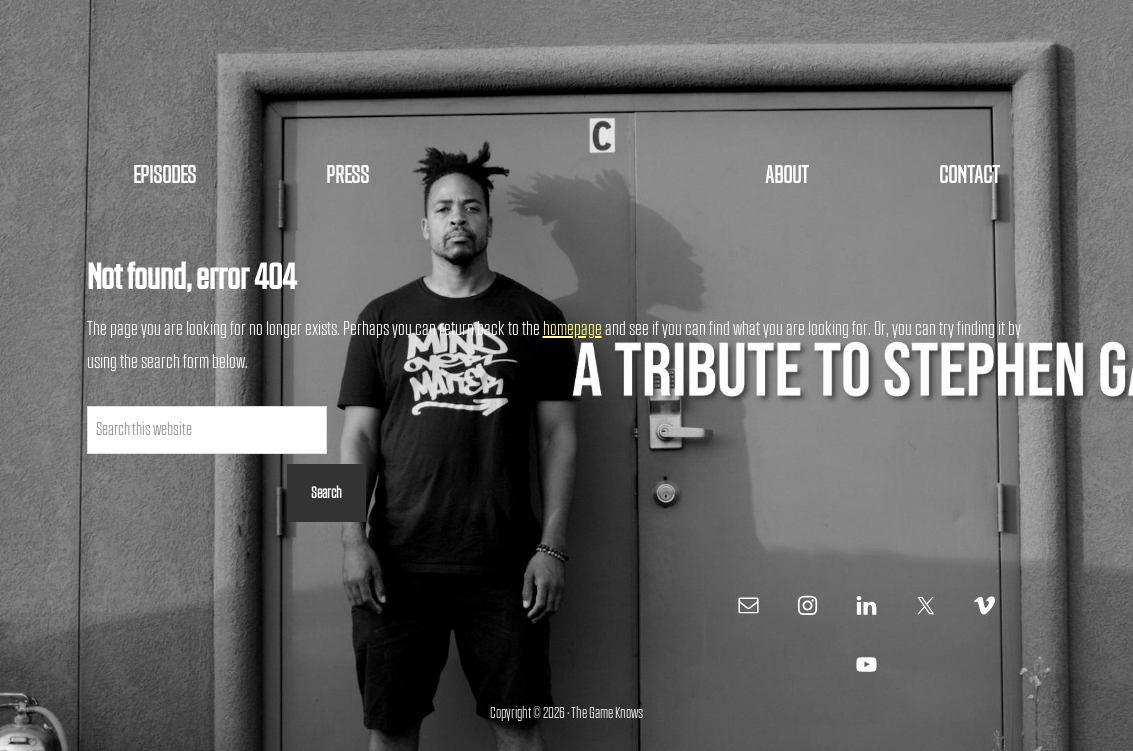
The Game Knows (567, 80)
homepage (572, 329)
